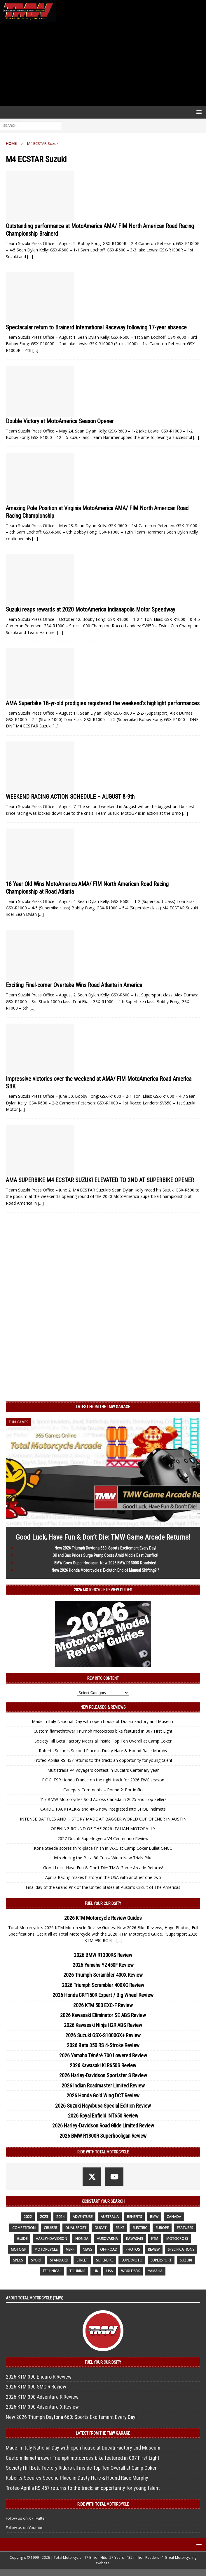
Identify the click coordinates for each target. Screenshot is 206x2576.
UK (95, 2270)
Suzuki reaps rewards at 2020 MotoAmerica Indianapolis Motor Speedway (90, 609)
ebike (120, 2227)
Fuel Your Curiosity (103, 1903)
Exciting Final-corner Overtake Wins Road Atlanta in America (74, 985)
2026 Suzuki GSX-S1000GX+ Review (103, 2035)
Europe (162, 2227)
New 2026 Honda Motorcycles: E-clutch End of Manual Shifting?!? (105, 1570)
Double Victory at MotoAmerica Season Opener (60, 421)
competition (24, 2227)
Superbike (104, 2260)
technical (52, 2270)
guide (22, 2238)
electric (139, 2227)
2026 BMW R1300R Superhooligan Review (103, 2136)
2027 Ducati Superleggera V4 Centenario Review (103, 1838)
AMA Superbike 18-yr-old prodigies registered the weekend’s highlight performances (103, 703)
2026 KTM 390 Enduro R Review (38, 2377)
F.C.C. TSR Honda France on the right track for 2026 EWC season (103, 1780)
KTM (154, 2238)
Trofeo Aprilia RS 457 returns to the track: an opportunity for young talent (103, 1760)
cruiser (50, 2227)
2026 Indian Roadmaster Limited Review (103, 2085)
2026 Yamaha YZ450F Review (103, 1965)
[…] (30, 256)
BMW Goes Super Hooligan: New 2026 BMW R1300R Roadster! (105, 1563)
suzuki (186, 2260)
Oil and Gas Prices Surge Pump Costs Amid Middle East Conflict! (105, 1555)
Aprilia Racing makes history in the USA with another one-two (103, 1877)
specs (18, 2260)
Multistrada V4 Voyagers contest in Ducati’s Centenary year (103, 1770)
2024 (60, 2216)
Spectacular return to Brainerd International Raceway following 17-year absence (96, 327)
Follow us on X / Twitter (26, 2518)
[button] (198, 112)
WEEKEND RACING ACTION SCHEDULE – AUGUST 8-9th (70, 796)
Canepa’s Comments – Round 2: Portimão (103, 1789)
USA (109, 2270)
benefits (134, 2216)
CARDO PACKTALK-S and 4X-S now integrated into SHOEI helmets (103, 1809)
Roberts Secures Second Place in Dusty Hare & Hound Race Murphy (103, 1750)
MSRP (70, 2249)
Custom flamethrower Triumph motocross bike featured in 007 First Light (103, 1731)
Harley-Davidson (51, 2238)
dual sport (75, 2227)
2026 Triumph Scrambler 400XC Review (103, 1985)
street (82, 2260)
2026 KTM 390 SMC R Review (36, 2387)
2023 (44, 2216)
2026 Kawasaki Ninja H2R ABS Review (103, 2025)
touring (77, 2270)
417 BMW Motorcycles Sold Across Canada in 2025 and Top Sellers (103, 1799)
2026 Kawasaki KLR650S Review (103, 2065)
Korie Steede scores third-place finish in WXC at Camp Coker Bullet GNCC (103, 1848)
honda (81, 2238)
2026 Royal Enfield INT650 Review (103, 2116)
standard (59, 2260)
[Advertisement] (103, 64)
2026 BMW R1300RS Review (103, 1955)
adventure (82, 2216)
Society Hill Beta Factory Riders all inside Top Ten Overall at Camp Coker (103, 1741)
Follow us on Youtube (24, 2527)
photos (132, 2249)
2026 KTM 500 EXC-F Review (103, 2005)
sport (36, 2260)
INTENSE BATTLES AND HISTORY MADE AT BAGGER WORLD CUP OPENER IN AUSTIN (103, 1819)
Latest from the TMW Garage (103, 1406)
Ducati (101, 2227)
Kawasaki (134, 2238)
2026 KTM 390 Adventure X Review (42, 2407)
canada (174, 2216)
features (185, 2227)
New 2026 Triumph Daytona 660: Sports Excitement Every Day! (105, 1548)
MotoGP (18, 2249)
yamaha (155, 2270)
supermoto (131, 2260)
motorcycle (45, 2249)
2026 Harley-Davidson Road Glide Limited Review (103, 2125)
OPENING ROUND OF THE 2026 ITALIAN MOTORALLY (103, 1828)
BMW (154, 2216)
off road (108, 2249)
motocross (177, 2238)
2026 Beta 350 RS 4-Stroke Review (103, 2045)
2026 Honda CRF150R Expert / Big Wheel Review (103, 1995)
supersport (161, 2260)
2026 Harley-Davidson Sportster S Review (103, 2075)
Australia (110, 2216)
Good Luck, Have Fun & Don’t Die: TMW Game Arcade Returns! (103, 1537)
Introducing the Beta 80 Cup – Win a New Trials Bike (103, 1858)
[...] (119, 1940)
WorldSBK (130, 2270)
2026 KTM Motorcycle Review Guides (103, 1918)
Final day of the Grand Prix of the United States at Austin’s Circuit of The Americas (103, 1887)
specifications (181, 2249)
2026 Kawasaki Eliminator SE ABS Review (103, 2015)
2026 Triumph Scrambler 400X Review (103, 1975)
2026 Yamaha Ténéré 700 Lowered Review (103, 2055)
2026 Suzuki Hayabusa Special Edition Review (103, 2106)
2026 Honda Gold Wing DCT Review (103, 2095)
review (154, 2249)
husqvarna (107, 2238)
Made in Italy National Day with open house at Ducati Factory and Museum (103, 1721)
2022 (28, 2216)
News (87, 2249)
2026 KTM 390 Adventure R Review (42, 2397)
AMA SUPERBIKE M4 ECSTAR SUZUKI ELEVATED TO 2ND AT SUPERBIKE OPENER (100, 1180)
